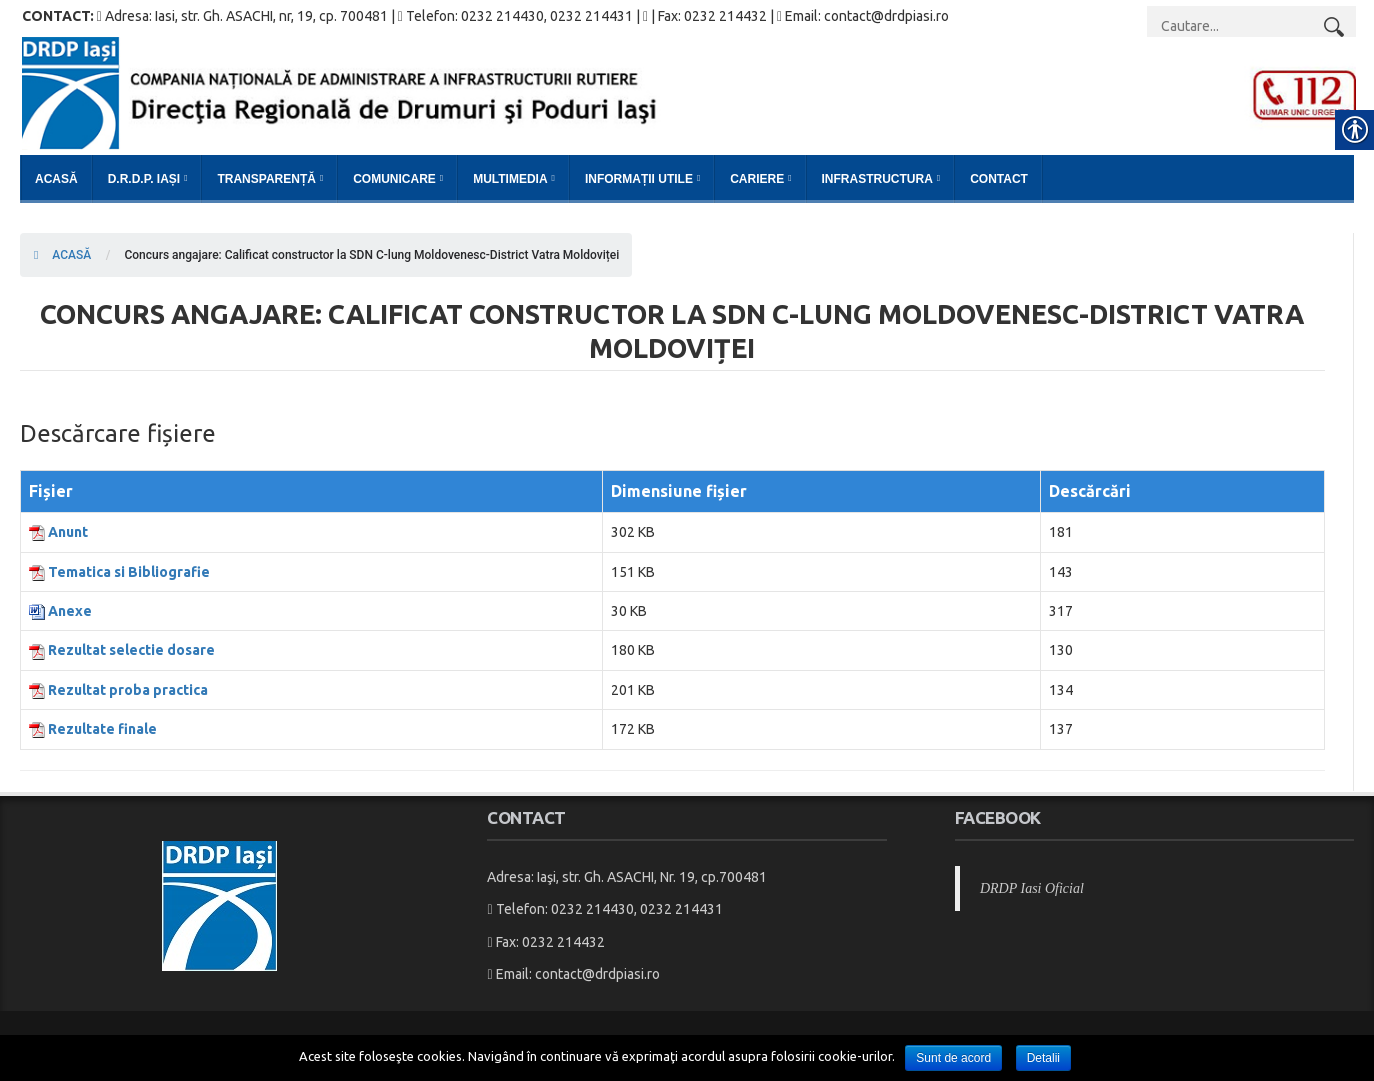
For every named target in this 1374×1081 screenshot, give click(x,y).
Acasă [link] (56, 179)
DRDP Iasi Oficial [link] (1032, 888)
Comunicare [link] (394, 179)
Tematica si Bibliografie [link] (129, 572)
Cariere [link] (757, 179)
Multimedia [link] (510, 179)
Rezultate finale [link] (102, 729)
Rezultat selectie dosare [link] (131, 650)
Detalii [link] (1043, 1058)
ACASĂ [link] (62, 255)
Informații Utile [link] (639, 179)
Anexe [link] (70, 611)
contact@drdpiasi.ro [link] (597, 974)
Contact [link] (999, 179)
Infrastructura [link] (877, 179)
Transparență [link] (266, 179)
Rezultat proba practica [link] (128, 690)
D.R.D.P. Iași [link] (144, 179)
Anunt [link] (68, 532)
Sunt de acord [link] (953, 1058)
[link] (689, 92)
